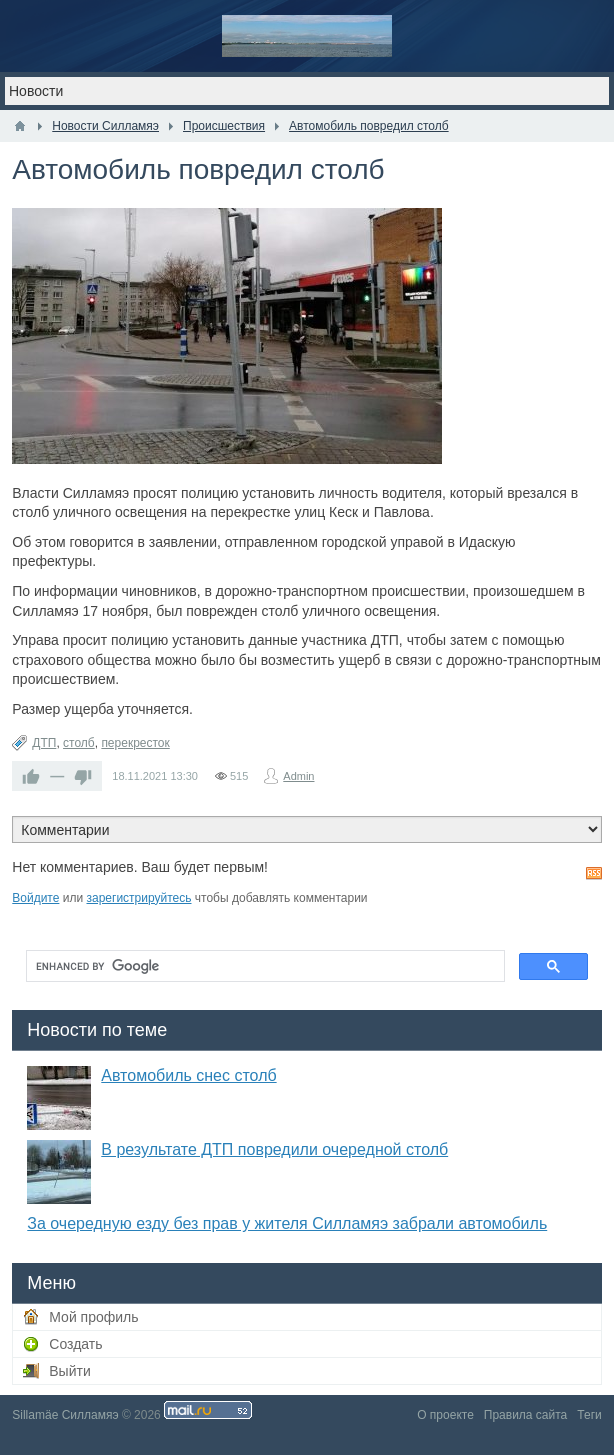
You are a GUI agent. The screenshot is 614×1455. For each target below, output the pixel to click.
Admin (298, 776)
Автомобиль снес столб (188, 1075)
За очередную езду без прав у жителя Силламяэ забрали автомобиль (287, 1223)
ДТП (44, 743)
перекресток (135, 743)
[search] (263, 966)
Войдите (35, 898)
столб (79, 743)
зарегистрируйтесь (138, 898)
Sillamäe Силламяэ (65, 1415)
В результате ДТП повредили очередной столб (274, 1149)
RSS (594, 873)
